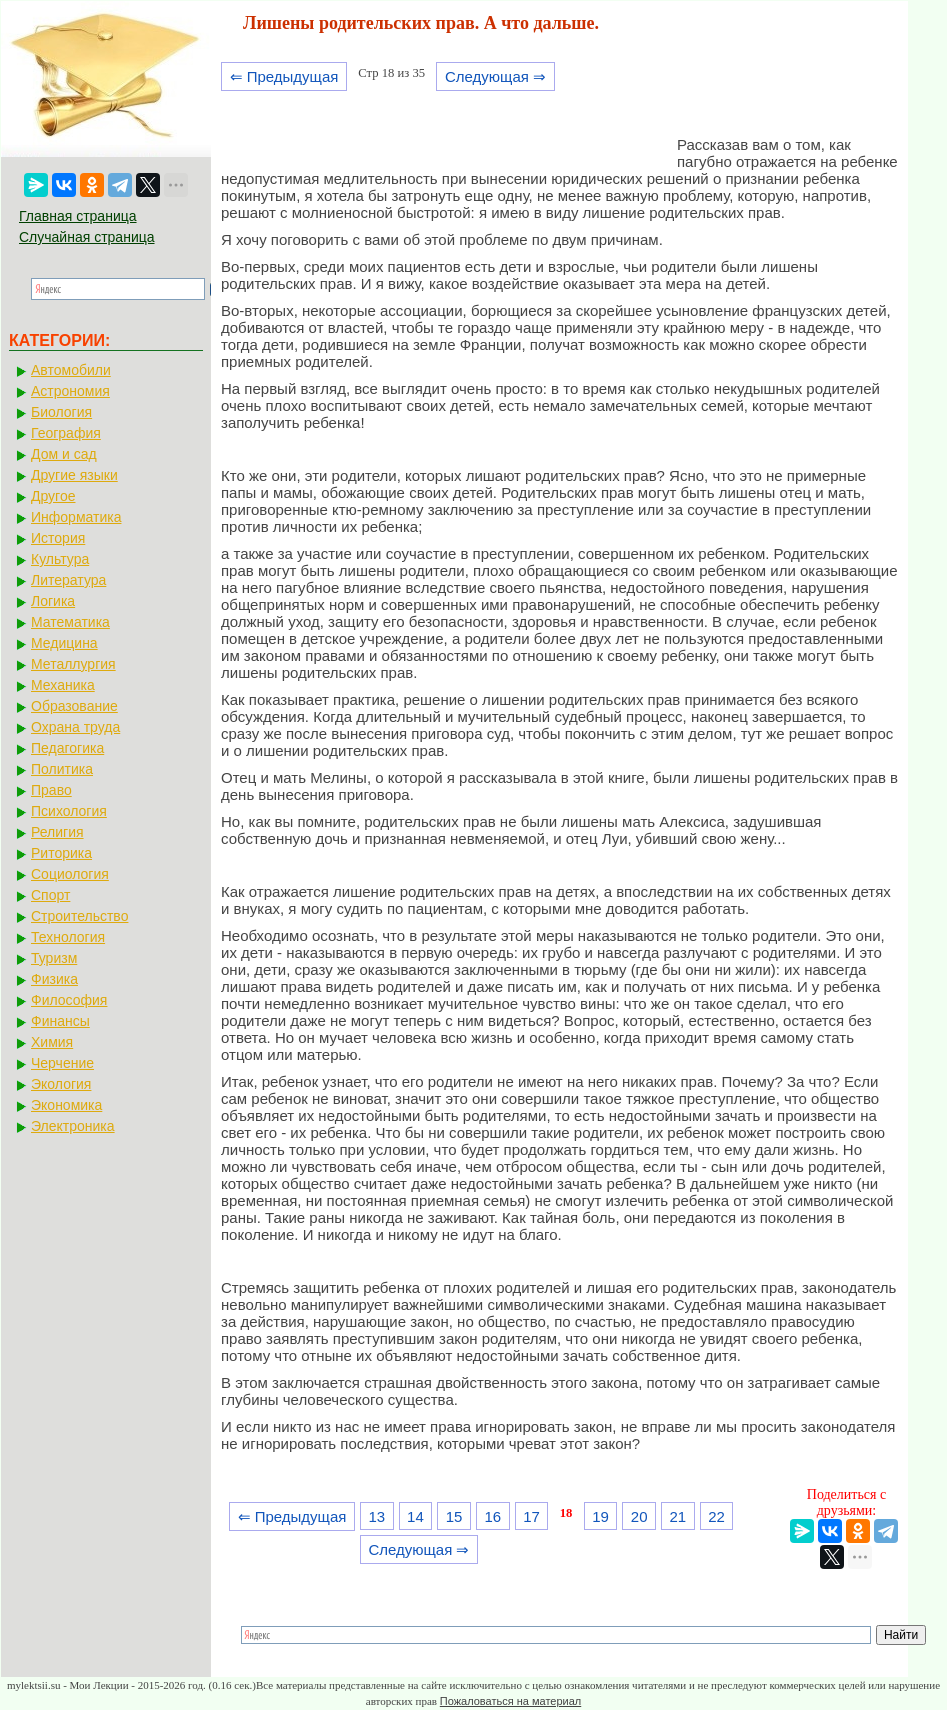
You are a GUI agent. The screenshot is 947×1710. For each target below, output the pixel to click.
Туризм (54, 958)
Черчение (62, 1063)
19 (600, 1516)
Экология (61, 1084)
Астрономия (70, 391)
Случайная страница (87, 237)
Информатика (76, 517)
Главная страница (78, 216)
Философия (69, 1000)
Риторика (61, 853)
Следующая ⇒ (495, 76)
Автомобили (71, 370)
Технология (68, 937)
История (58, 538)
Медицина (64, 643)
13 (376, 1516)
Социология (70, 874)
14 (415, 1516)
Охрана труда (75, 727)
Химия (52, 1042)
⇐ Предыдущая (284, 76)
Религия (57, 832)
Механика (63, 685)
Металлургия (73, 664)
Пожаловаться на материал (510, 1701)
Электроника (73, 1126)
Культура (60, 559)
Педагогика (67, 748)
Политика (62, 769)
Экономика (66, 1105)
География (66, 433)
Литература (68, 580)
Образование (74, 706)
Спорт (50, 895)
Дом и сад (64, 454)
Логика (53, 601)
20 (639, 1516)
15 (454, 1516)
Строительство (79, 916)
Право (51, 790)
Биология (61, 412)
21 (678, 1516)
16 (492, 1516)
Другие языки (74, 475)
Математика (70, 622)
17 (531, 1516)
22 (716, 1516)
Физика (54, 979)
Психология (69, 811)
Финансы (60, 1021)
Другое (53, 496)
